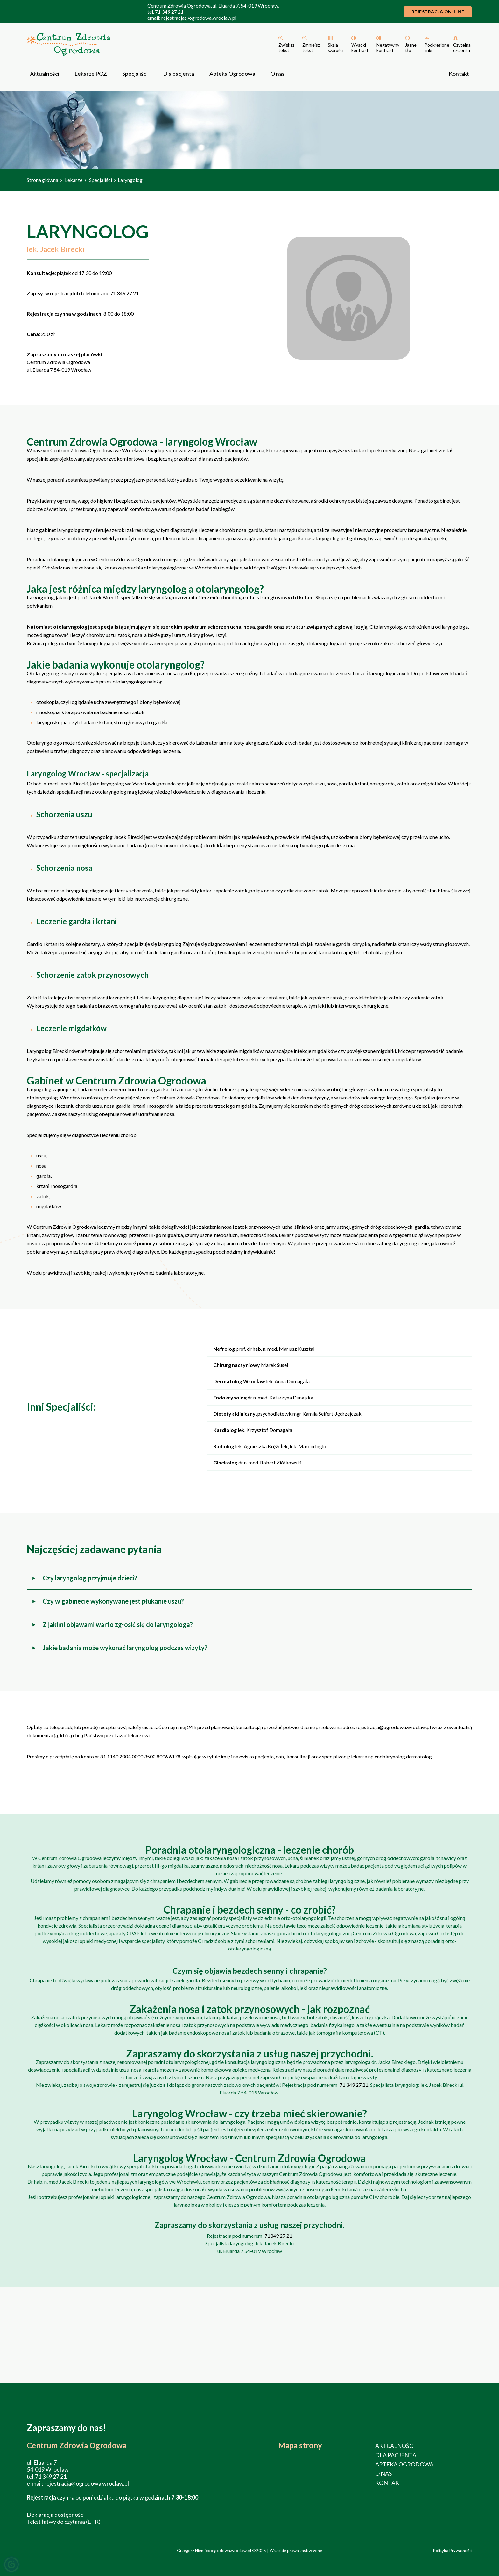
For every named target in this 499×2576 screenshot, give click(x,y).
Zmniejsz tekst (311, 47)
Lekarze (73, 180)
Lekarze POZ (90, 73)
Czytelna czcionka (462, 47)
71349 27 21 (278, 2236)
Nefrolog (224, 1349)
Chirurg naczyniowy (236, 1365)
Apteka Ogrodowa (232, 73)
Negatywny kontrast (387, 47)
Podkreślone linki (437, 47)
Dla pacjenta (178, 73)
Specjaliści (135, 73)
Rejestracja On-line (437, 11)
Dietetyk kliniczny (234, 1414)
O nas (278, 73)
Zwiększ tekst (286, 47)
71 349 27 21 (169, 12)
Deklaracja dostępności (56, 2514)
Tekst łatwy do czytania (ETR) (64, 2521)
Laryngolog (130, 180)
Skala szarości (335, 47)
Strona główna (42, 180)
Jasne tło (411, 47)
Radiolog (223, 1446)
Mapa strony (300, 2445)
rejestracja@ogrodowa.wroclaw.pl (198, 18)
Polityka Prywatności (452, 2550)
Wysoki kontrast (360, 47)
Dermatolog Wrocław (239, 1381)
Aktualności (44, 73)
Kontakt (459, 73)
